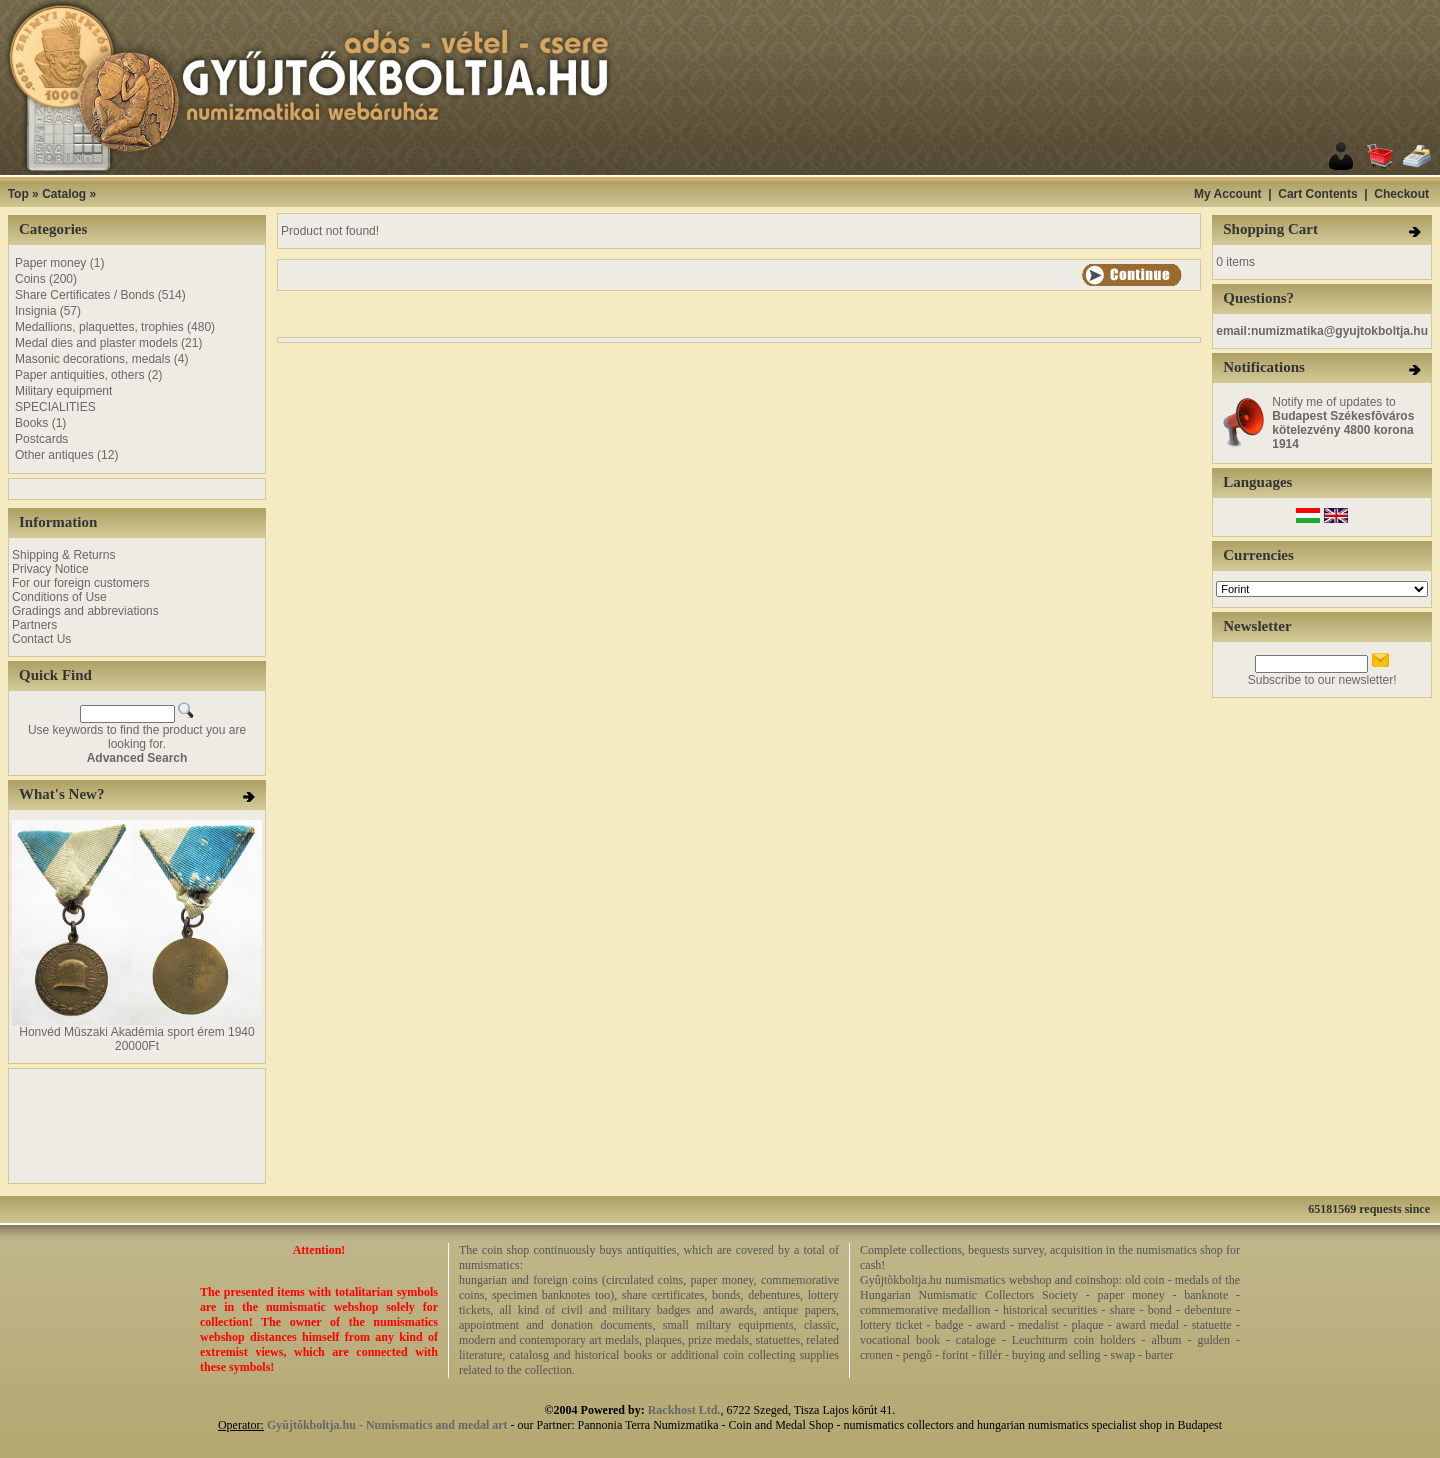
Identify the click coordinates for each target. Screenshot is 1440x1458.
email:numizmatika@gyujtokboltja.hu (1322, 331)
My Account (1228, 194)
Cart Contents (1317, 194)
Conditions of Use (59, 597)
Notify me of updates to (1343, 423)
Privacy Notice (50, 569)
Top (18, 194)
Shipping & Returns (63, 555)
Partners (34, 625)
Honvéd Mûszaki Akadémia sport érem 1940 (136, 1032)
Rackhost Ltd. (684, 1410)
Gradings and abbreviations (85, 611)
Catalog (64, 194)
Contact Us (41, 639)
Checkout (1401, 194)
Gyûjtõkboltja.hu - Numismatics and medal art (387, 1425)
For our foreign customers (80, 583)
